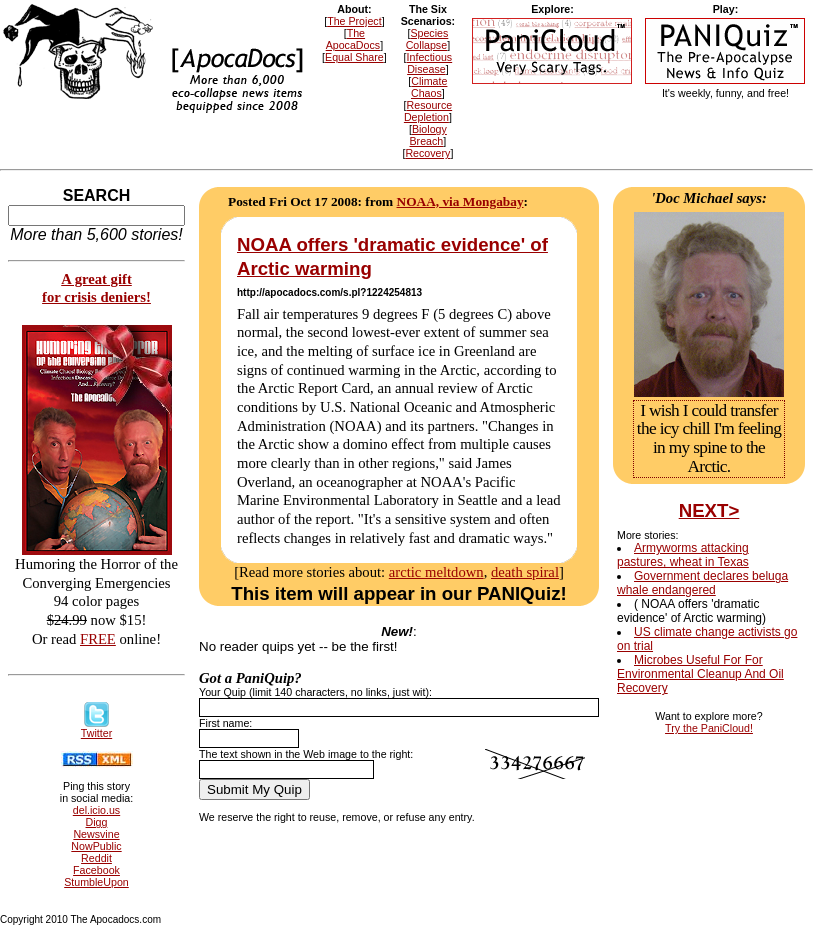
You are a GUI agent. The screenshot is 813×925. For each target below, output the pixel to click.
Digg (97, 822)
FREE (98, 639)
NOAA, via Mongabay (460, 201)
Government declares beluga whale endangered (702, 583)
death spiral (525, 572)
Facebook (96, 870)
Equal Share (354, 57)
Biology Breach (428, 135)
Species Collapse (427, 39)
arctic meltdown (436, 572)
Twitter (96, 728)
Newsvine (96, 834)
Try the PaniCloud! (709, 728)
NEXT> (709, 510)
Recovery (427, 153)
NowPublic (96, 846)
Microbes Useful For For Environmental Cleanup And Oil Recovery (700, 674)
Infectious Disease (430, 63)
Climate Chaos (429, 87)
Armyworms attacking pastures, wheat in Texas (683, 555)
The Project (354, 21)
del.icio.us (96, 810)
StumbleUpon (96, 882)
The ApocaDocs (353, 39)
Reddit (96, 858)
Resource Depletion (428, 111)
